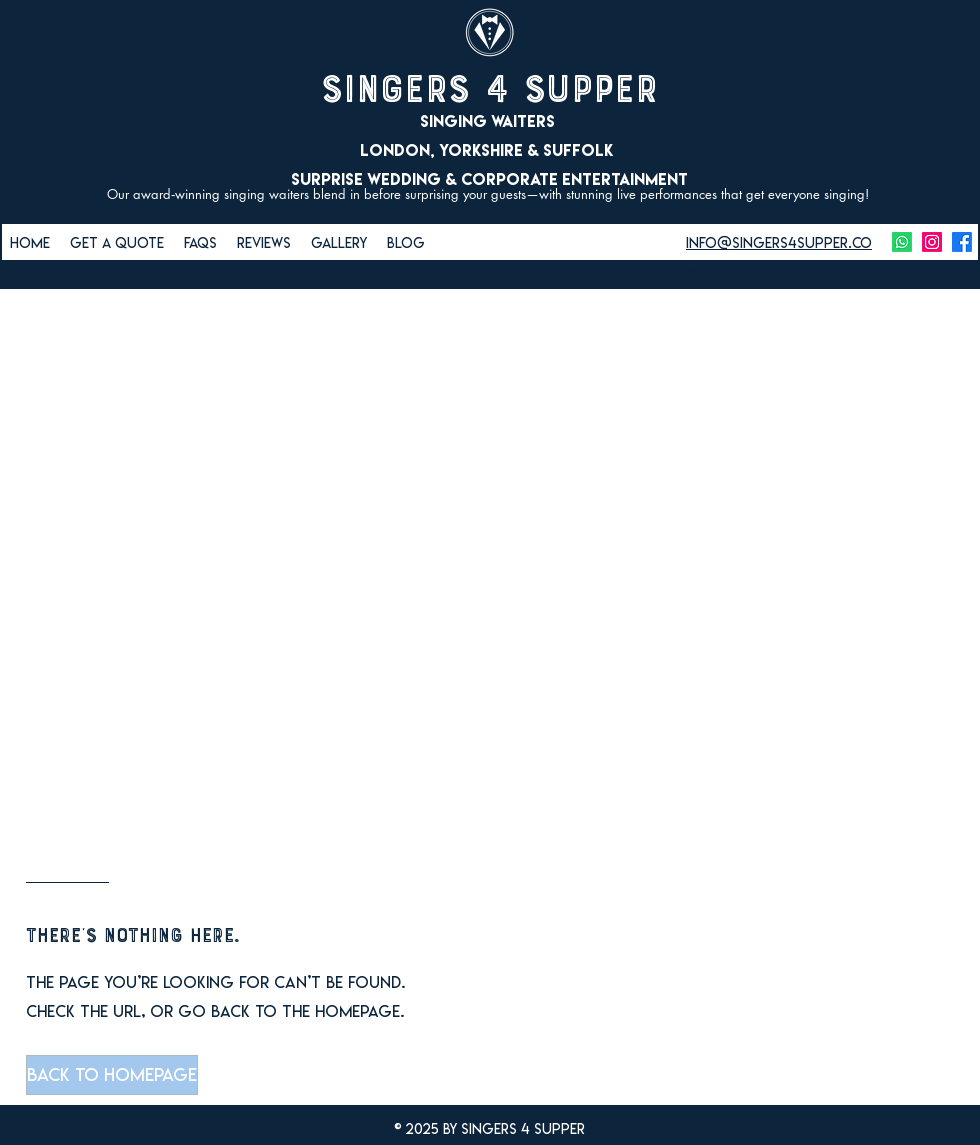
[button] (111, 1075)
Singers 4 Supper (489, 89)
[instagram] (932, 242)
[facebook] (962, 242)
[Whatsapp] (902, 242)
